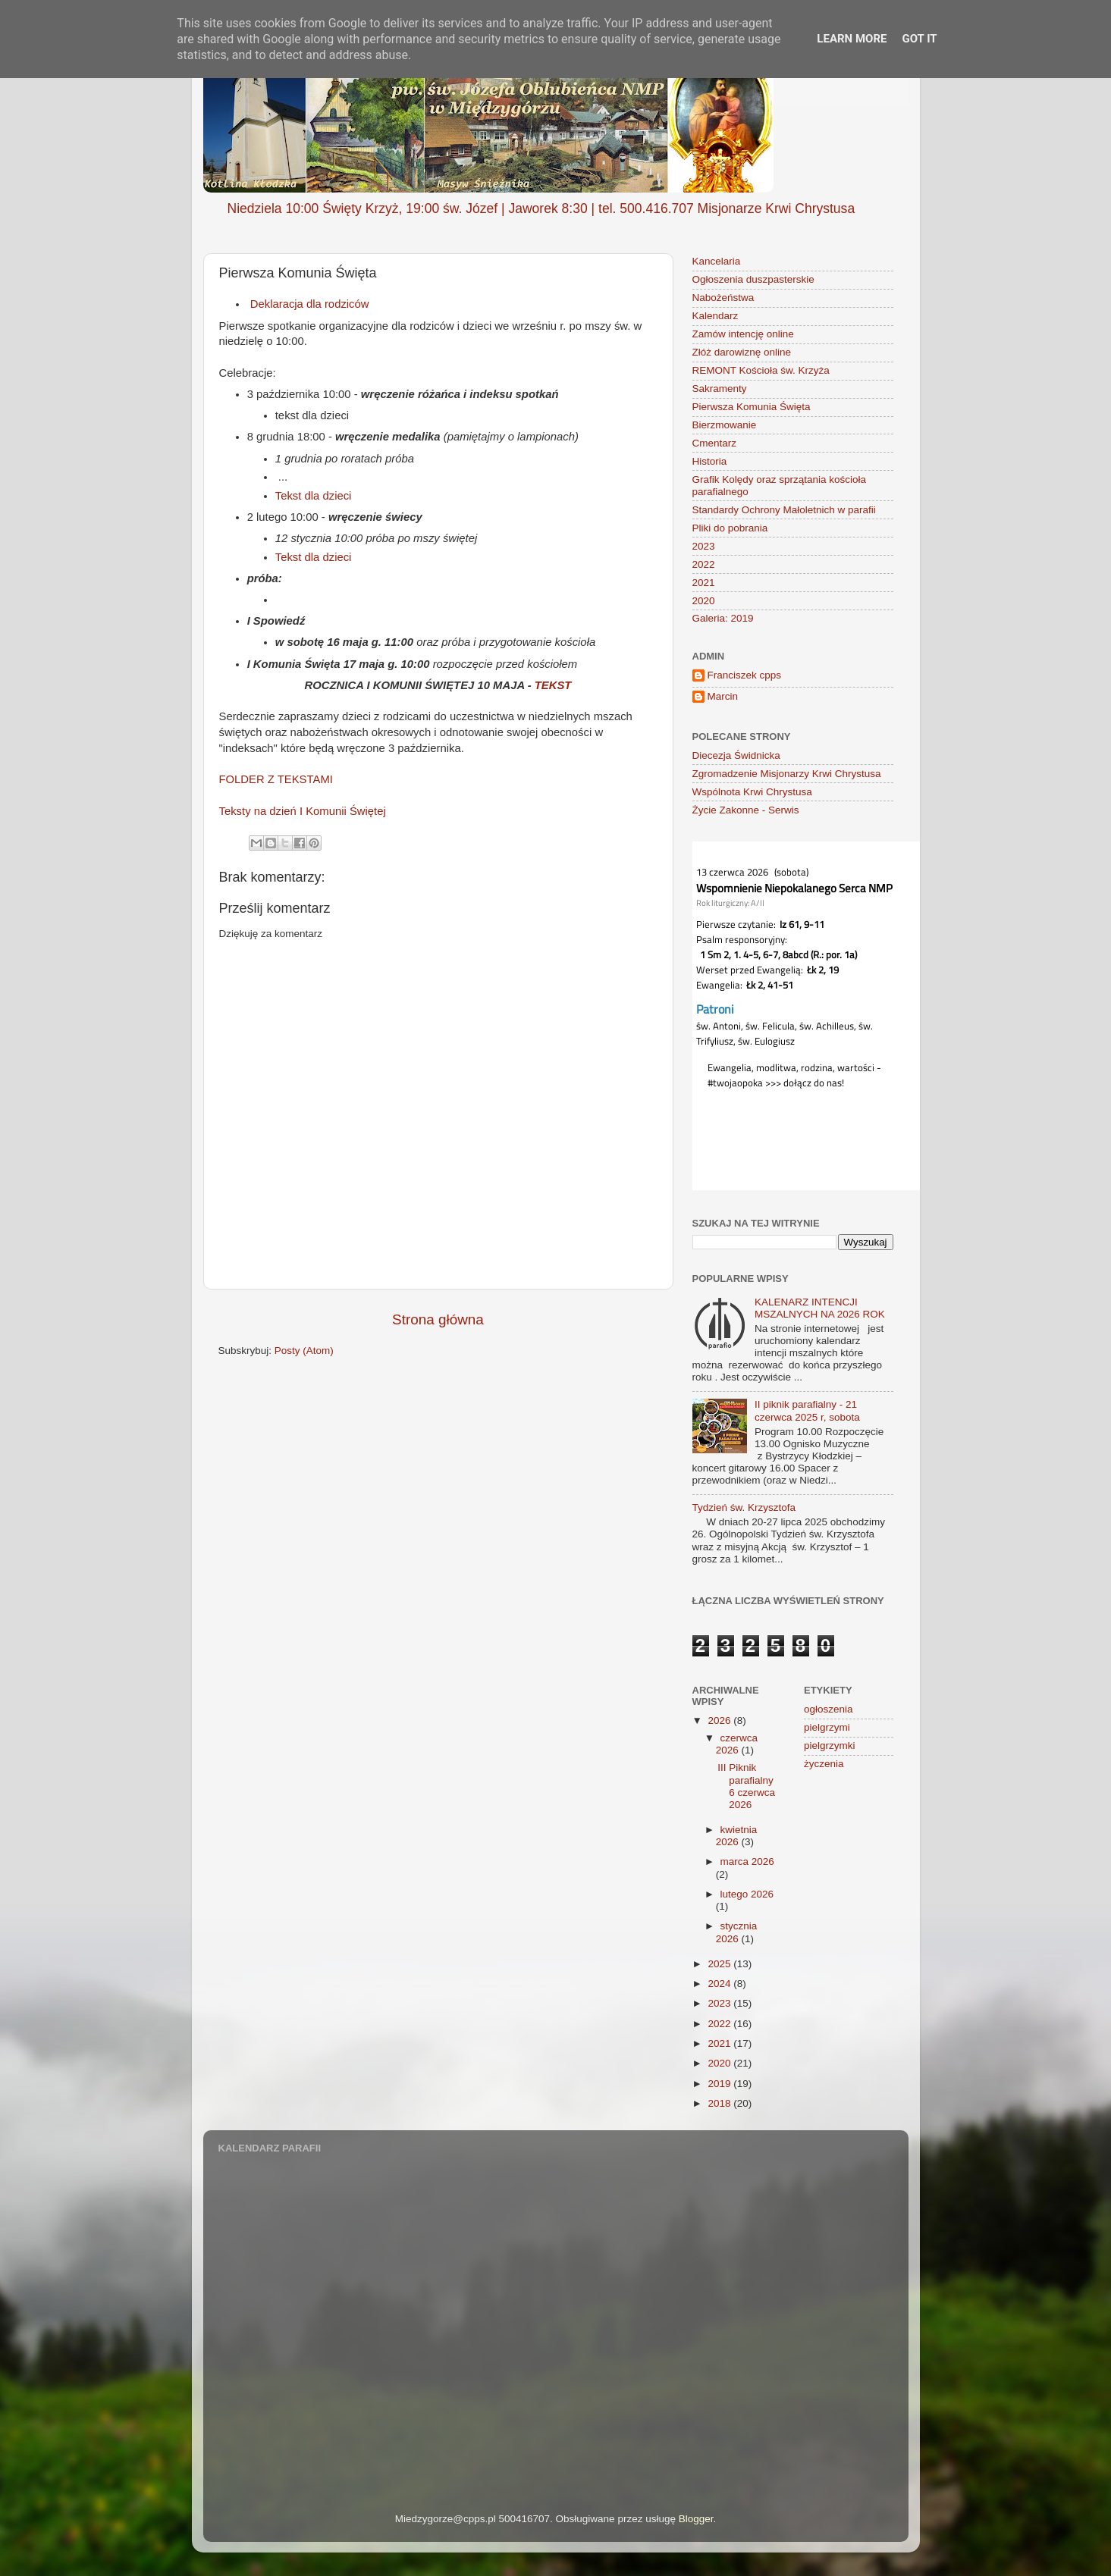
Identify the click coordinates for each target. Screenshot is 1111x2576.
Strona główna (438, 1319)
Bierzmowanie (724, 425)
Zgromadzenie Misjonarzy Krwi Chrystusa (786, 773)
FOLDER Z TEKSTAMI (276, 779)
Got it (919, 38)
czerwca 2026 (737, 1744)
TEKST (553, 685)
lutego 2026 (747, 1894)
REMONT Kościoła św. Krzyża (761, 370)
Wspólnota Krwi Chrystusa (752, 792)
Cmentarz (714, 443)
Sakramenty (719, 388)
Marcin (723, 696)
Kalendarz (715, 315)
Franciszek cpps (745, 675)
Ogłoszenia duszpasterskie (753, 279)
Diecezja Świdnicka (736, 755)
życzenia (824, 1763)
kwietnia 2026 (737, 1835)
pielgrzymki (829, 1745)
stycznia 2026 (737, 1932)
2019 (720, 2083)
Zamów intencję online (743, 334)
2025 (720, 1964)
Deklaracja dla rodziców (308, 304)
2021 (703, 582)
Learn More (852, 38)
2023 (703, 546)
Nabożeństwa (723, 297)
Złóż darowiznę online (742, 352)
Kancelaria (716, 261)
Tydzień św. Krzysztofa (744, 1507)
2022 (703, 564)
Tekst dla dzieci (313, 496)
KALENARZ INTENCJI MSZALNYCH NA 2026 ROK (820, 1308)
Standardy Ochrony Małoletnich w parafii (784, 510)
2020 (703, 600)
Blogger (696, 2518)
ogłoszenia (828, 1709)
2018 (720, 2103)
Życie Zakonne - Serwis (745, 810)
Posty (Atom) (304, 1350)
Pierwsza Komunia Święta (751, 406)
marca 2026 (747, 1861)
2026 (720, 1720)
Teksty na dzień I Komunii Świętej (302, 811)
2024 (720, 1983)
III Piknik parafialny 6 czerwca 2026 (746, 1786)
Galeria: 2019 (723, 618)
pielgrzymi (827, 1727)
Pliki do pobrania (730, 528)
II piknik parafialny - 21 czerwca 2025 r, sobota (807, 1410)
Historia (709, 461)
